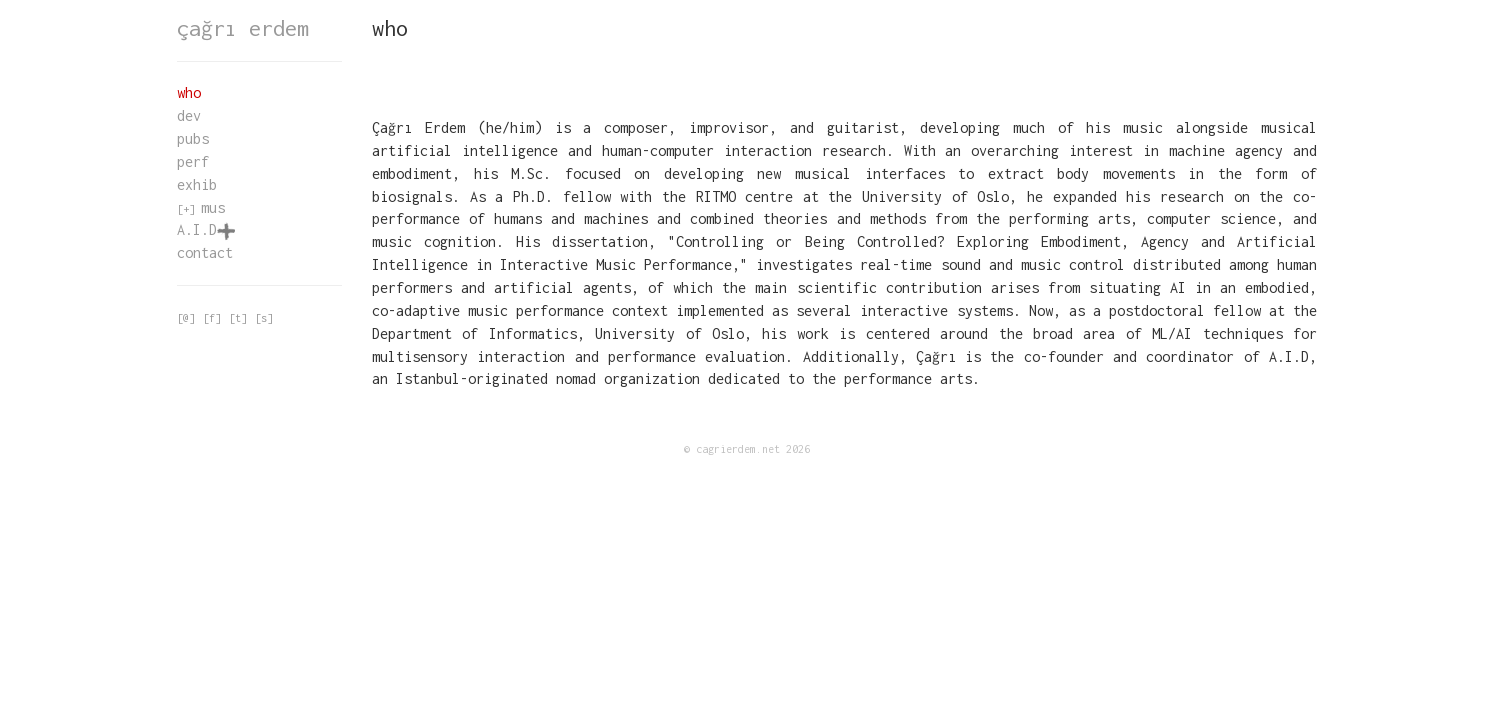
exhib (197, 184)
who (189, 92)
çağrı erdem (243, 28)
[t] (238, 318)
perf (193, 161)
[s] (264, 318)
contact (205, 252)
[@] (186, 318)
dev (189, 115)
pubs (193, 138)
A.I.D (206, 229)
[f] (212, 318)
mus (213, 207)
